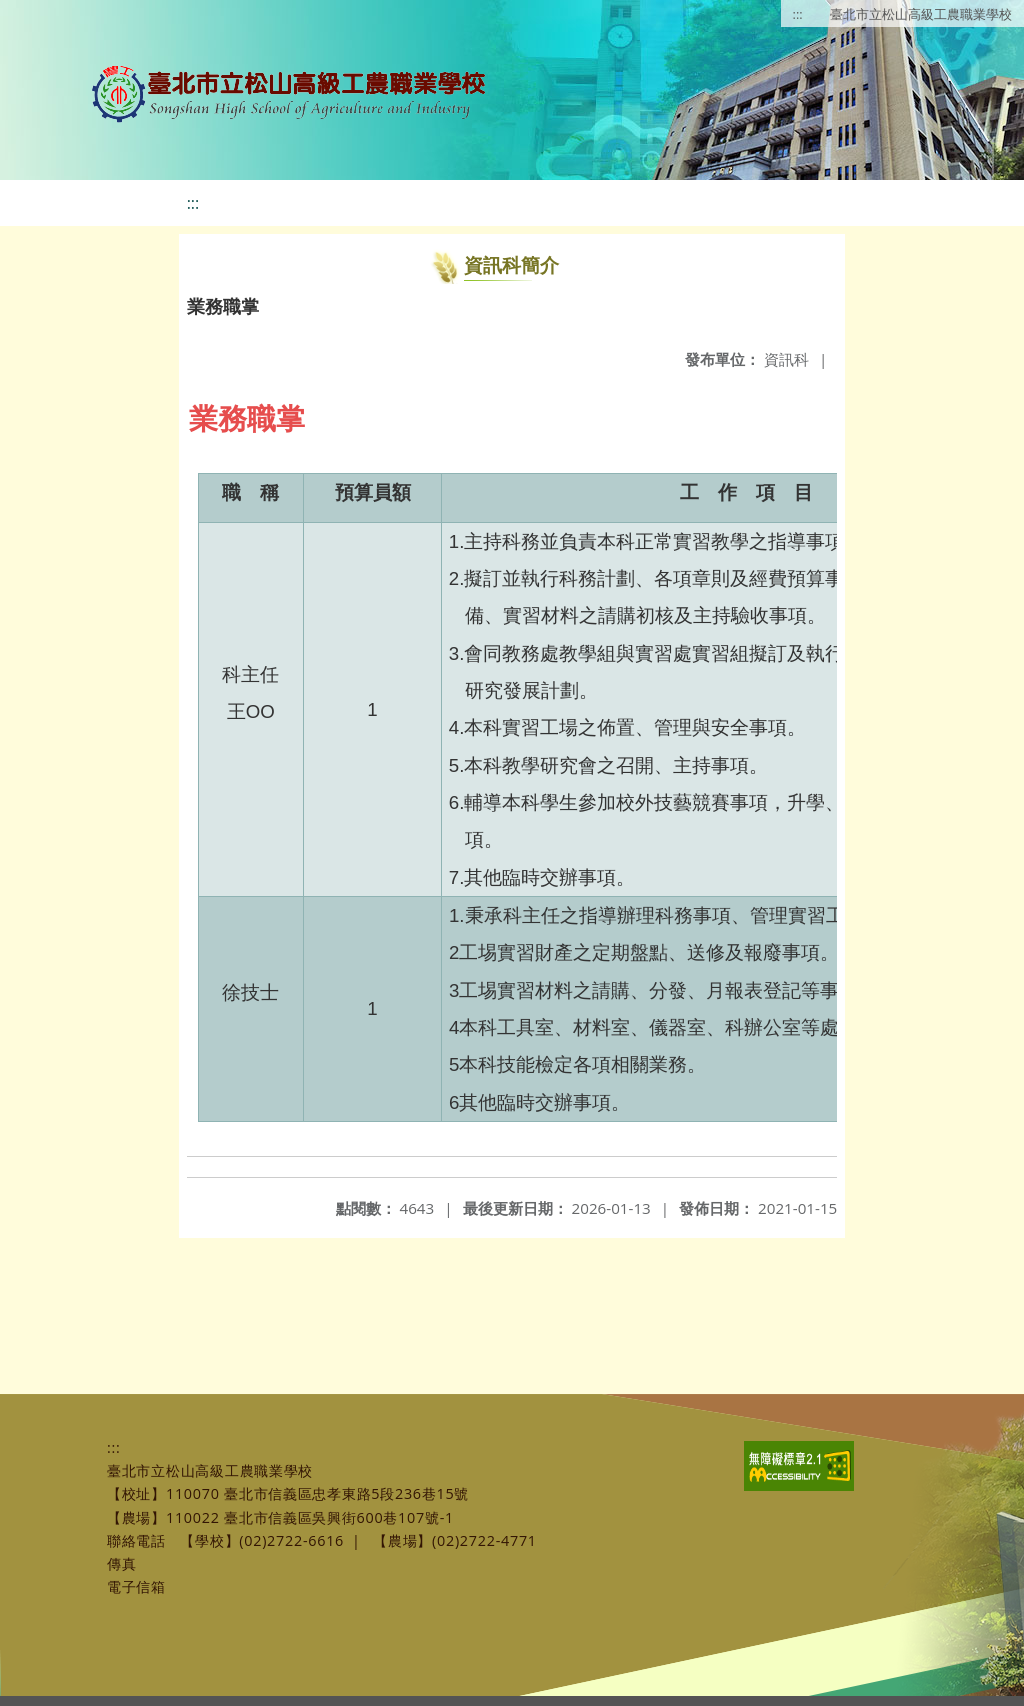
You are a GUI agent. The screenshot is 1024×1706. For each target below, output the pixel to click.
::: (798, 14)
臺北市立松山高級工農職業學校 (921, 14)
